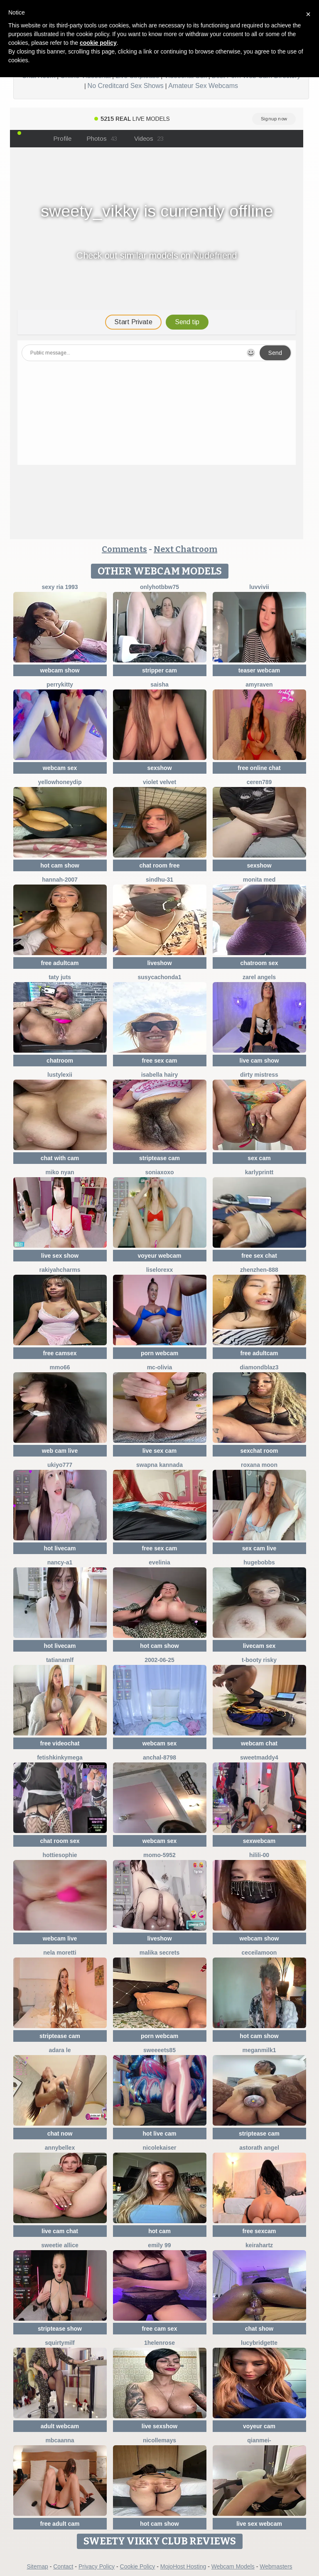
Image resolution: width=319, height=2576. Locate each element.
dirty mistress (259, 1074)
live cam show (259, 1060)
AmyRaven (258, 684)
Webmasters (276, 2566)
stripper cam (159, 670)
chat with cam (60, 1158)
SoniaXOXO (159, 1172)
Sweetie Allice (60, 2245)
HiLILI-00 (259, 1855)
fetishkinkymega (60, 1757)
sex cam (259, 1158)
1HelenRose (159, 2342)
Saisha (159, 684)
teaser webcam (259, 670)
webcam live (60, 1938)
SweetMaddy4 (259, 1757)
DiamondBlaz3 (259, 1367)
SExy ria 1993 (60, 587)
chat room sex (60, 1841)
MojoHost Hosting (183, 2566)
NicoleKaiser (160, 2147)
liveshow (159, 963)
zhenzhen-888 (259, 1269)
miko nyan (59, 1172)
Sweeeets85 (159, 2050)
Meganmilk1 (259, 2050)
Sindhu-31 (159, 879)
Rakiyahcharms (60, 1269)
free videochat (60, 1743)
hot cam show (59, 865)
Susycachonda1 (159, 977)
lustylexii (59, 1074)
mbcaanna (59, 2440)
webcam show (60, 670)
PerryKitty (60, 684)
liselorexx (159, 1269)
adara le (60, 2050)
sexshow (159, 768)
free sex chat (259, 1255)
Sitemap (37, 2566)
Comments (124, 549)
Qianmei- (259, 2440)
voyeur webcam (159, 1255)
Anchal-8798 (159, 1757)
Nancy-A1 (60, 1562)
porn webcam (159, 1353)
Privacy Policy (97, 2566)
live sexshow (159, 2426)
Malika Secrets (160, 1952)
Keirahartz (259, 2245)
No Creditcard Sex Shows (126, 85)
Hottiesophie (59, 1855)
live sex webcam (259, 2523)
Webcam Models (233, 2566)
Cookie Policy (137, 2566)
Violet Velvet (159, 782)
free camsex (60, 1353)
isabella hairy (159, 1074)
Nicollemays (159, 2440)
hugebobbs (259, 1562)
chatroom (60, 1060)
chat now (60, 2133)
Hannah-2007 (60, 879)
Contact (63, 2566)
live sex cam (159, 1450)
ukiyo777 (59, 1465)
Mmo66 (59, 1367)
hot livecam (60, 1548)
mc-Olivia (159, 1367)
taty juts (60, 977)
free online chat (259, 768)
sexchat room (259, 1450)
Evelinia (159, 1562)
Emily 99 (159, 2245)
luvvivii (259, 587)
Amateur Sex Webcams (203, 85)
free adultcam (60, 963)
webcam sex (60, 768)
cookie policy (98, 42)
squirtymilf (60, 2342)
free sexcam (259, 2231)
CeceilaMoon (259, 1952)
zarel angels (259, 977)
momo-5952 (159, 1855)
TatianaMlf (60, 1660)
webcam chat (259, 1743)
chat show (259, 2328)
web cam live (60, 1450)
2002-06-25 (159, 1660)
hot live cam (160, 2133)
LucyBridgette (259, 2342)
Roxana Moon (259, 1465)
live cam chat (60, 2231)
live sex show (60, 1255)
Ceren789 (259, 782)
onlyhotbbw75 (159, 587)
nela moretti (59, 1952)
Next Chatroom (185, 549)
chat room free (159, 865)
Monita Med (259, 879)
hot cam (159, 2231)
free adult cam (60, 2523)
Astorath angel (259, 2147)
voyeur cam (259, 2426)
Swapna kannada (159, 1465)
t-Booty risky (259, 1660)
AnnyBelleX (60, 2147)
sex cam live (259, 1548)
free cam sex (159, 2328)
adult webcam (60, 2426)
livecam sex (259, 1645)
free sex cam (159, 1060)
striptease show (60, 2328)
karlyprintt (259, 1172)
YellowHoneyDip (59, 782)
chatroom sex (259, 963)
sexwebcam (259, 1841)
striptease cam (159, 1158)
